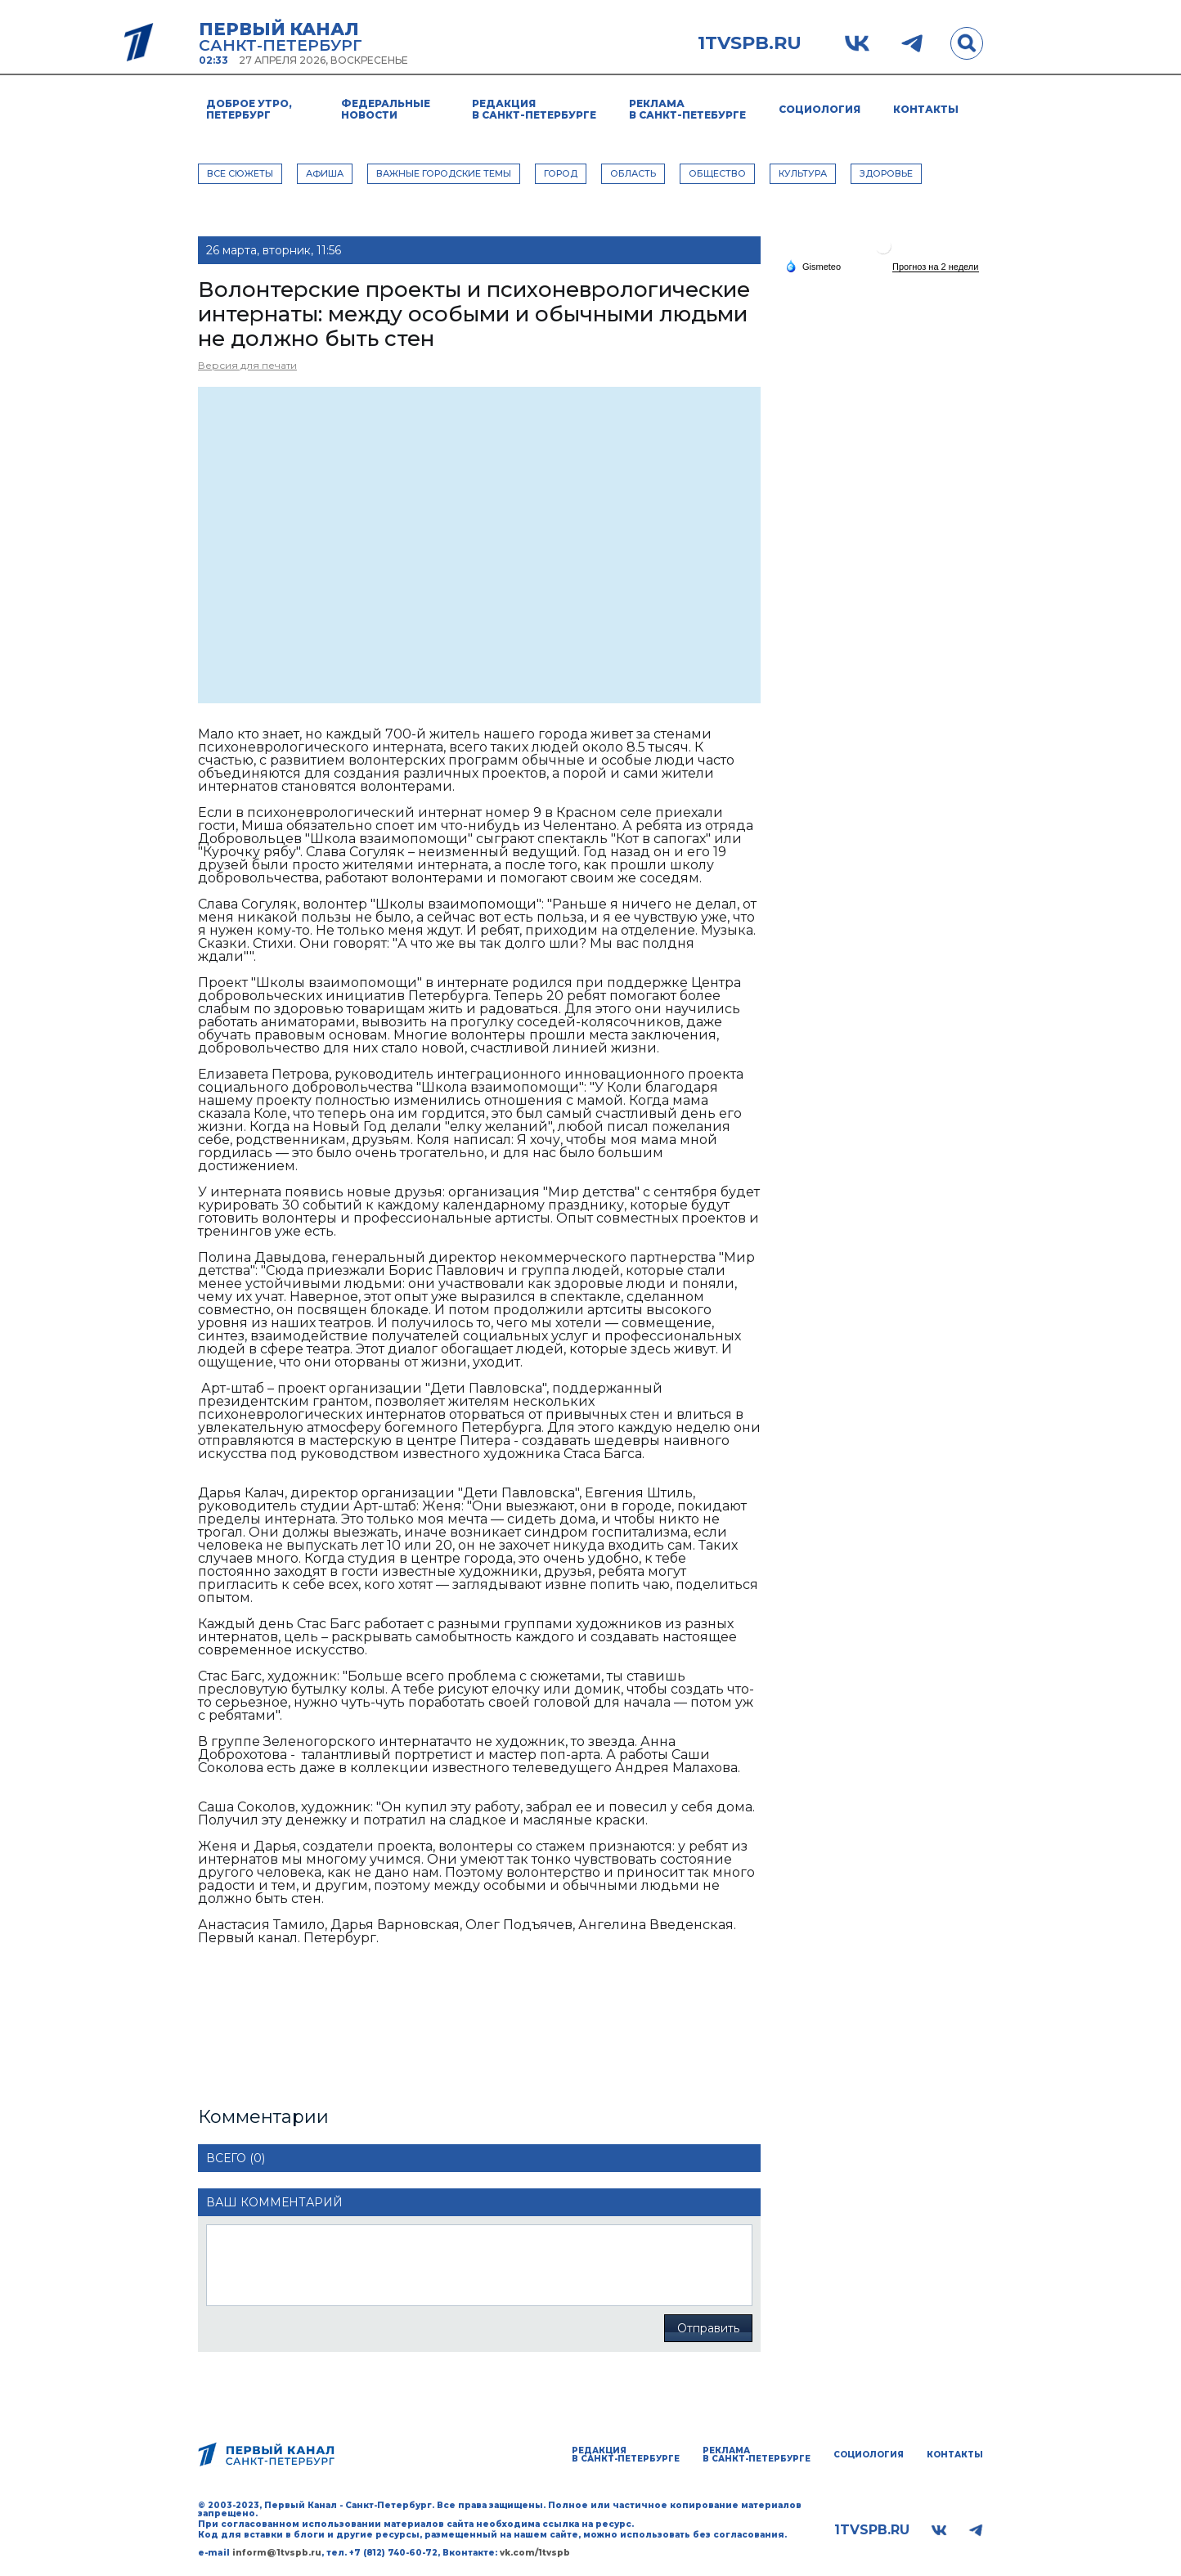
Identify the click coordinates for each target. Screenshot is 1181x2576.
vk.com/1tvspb (535, 2552)
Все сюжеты (240, 173)
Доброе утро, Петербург (249, 109)
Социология (819, 109)
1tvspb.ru (750, 43)
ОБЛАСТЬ (633, 173)
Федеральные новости (385, 109)
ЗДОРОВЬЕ (886, 173)
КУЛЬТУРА (803, 173)
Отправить (708, 2328)
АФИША (325, 173)
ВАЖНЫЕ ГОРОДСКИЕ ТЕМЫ (443, 173)
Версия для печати (247, 365)
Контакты (926, 109)
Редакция (534, 109)
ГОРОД (560, 173)
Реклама (687, 109)
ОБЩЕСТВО (717, 173)
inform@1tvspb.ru (276, 2552)
